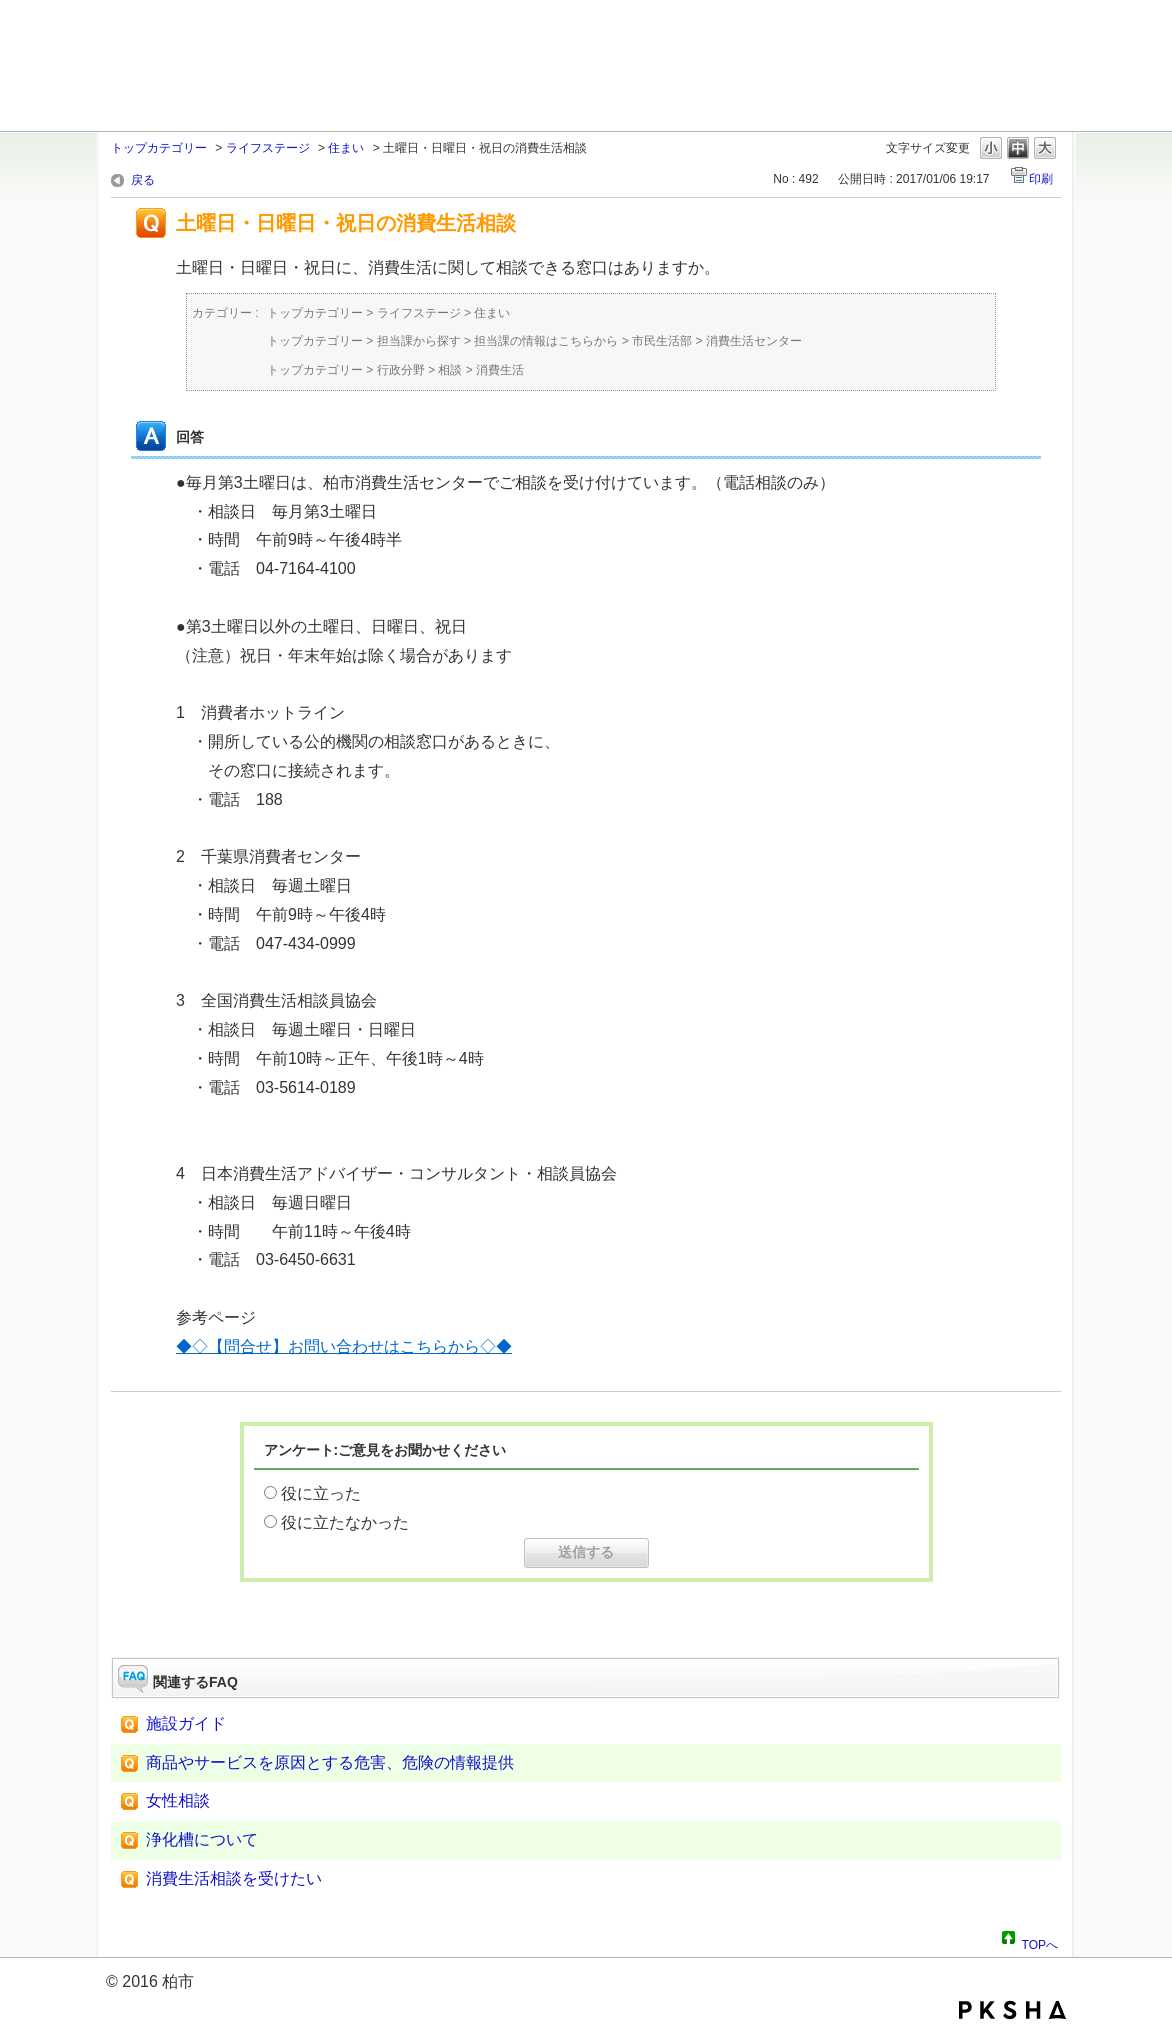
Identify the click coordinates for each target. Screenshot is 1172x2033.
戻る (143, 180)
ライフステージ (268, 148)
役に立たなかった (345, 1522)
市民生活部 (662, 341)
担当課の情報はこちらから (546, 341)
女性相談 (178, 1800)
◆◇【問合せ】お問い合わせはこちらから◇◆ (344, 1346)
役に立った (321, 1493)
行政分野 (401, 370)
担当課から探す (419, 341)
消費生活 (500, 370)
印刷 (1041, 179)
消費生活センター (754, 341)
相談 (450, 370)
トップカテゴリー (159, 148)
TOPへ (1040, 1942)
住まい (346, 148)
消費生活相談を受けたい (234, 1878)
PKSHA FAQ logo (1012, 2010)
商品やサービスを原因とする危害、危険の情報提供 (330, 1762)
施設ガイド (186, 1723)
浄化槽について (202, 1839)
